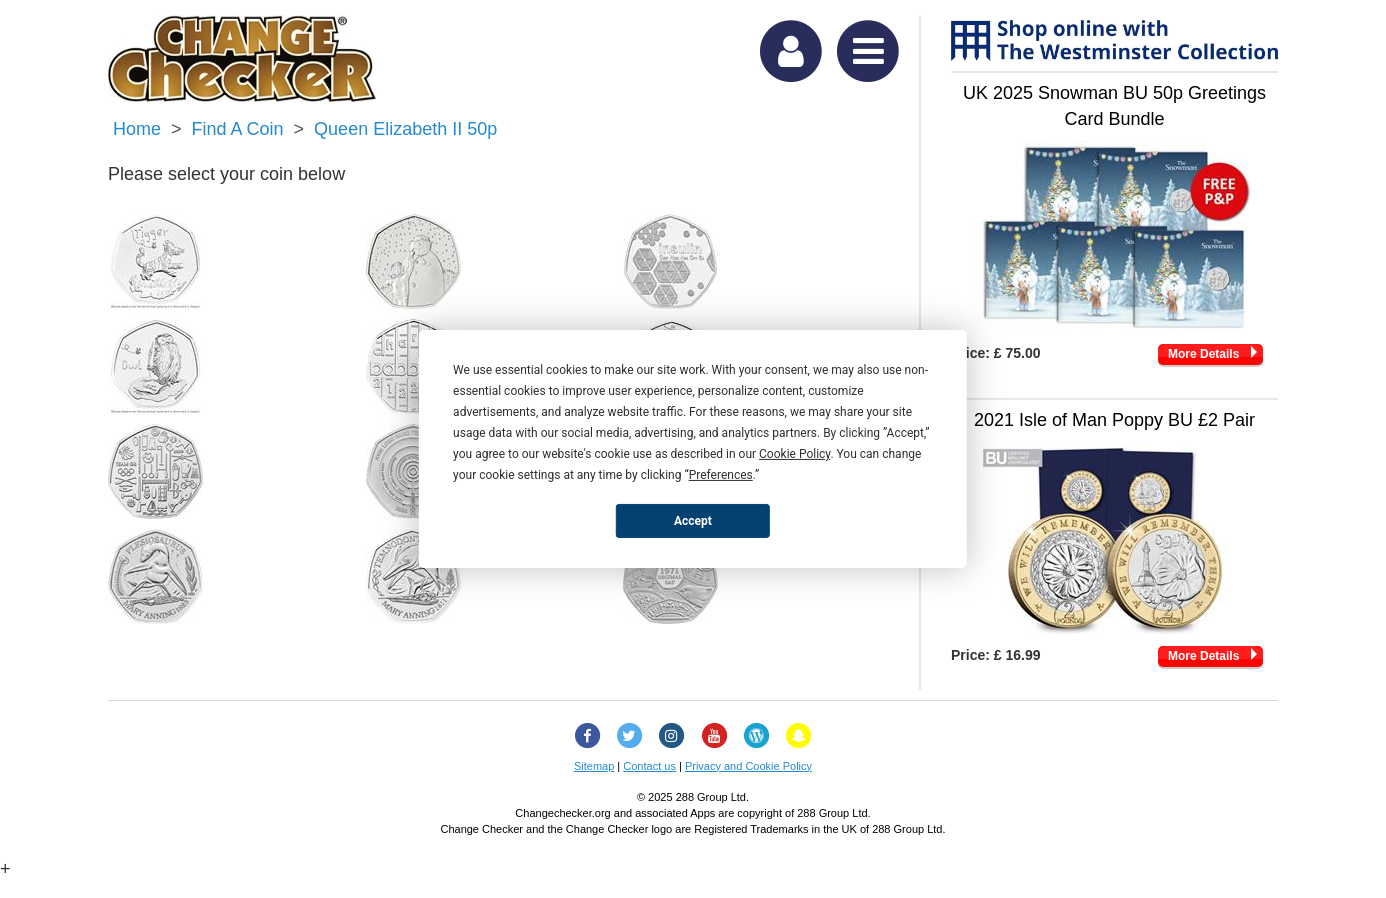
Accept (693, 520)
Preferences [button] (721, 475)
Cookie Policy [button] (794, 454)
